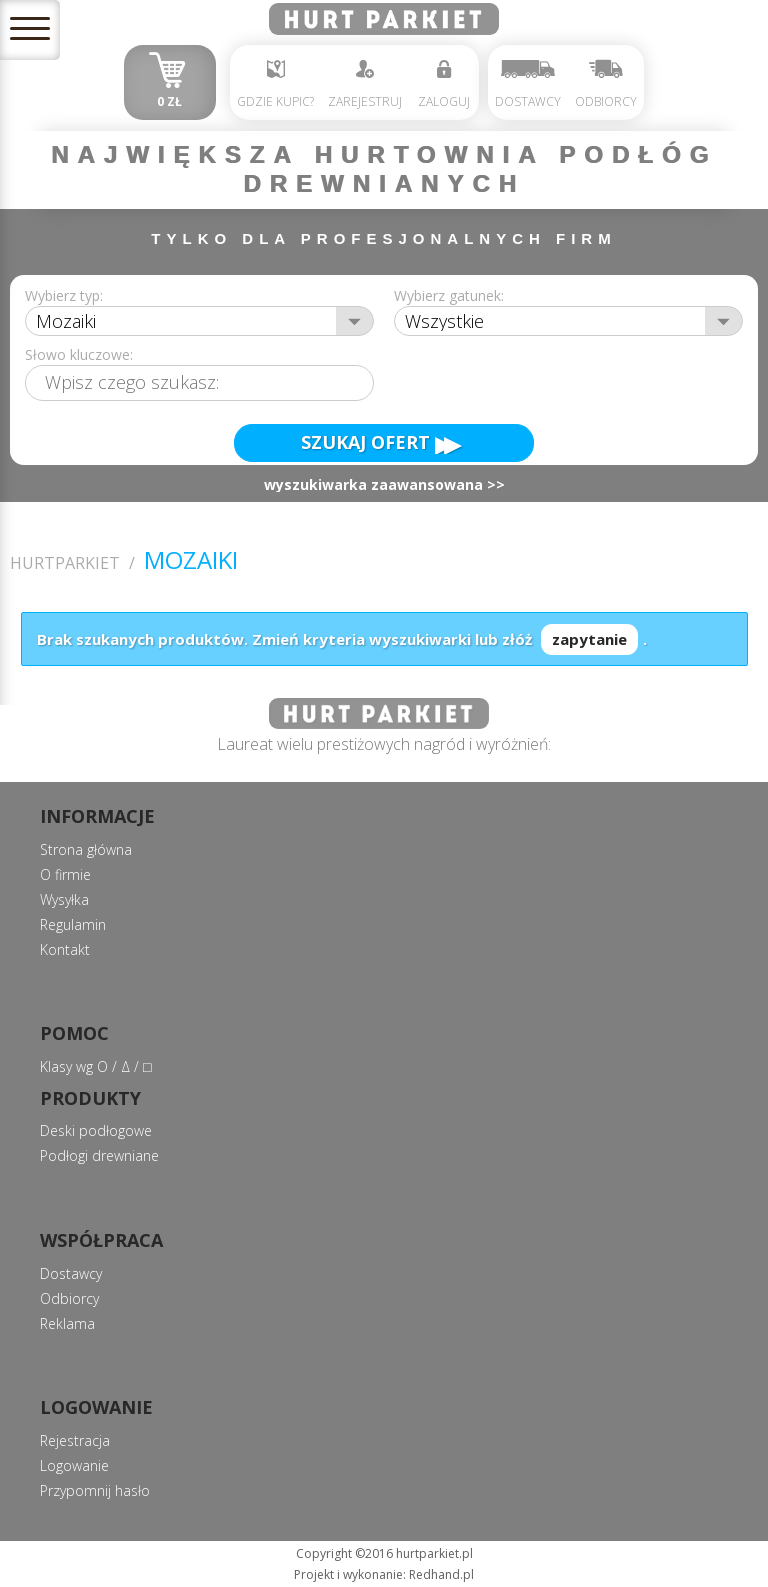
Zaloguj (444, 85)
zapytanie (589, 639)
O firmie (65, 874)
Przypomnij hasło (95, 1490)
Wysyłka (64, 899)
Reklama (67, 1323)
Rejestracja (75, 1440)
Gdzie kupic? (275, 85)
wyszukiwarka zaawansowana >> (384, 485)
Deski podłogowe (96, 1130)
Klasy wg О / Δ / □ (95, 1066)
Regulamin (73, 924)
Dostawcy (528, 85)
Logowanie (74, 1465)
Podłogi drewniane (99, 1155)
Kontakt (65, 949)
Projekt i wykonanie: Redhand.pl (384, 1574)
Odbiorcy (606, 85)
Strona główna (86, 849)
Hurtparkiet (65, 563)
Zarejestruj (365, 85)
